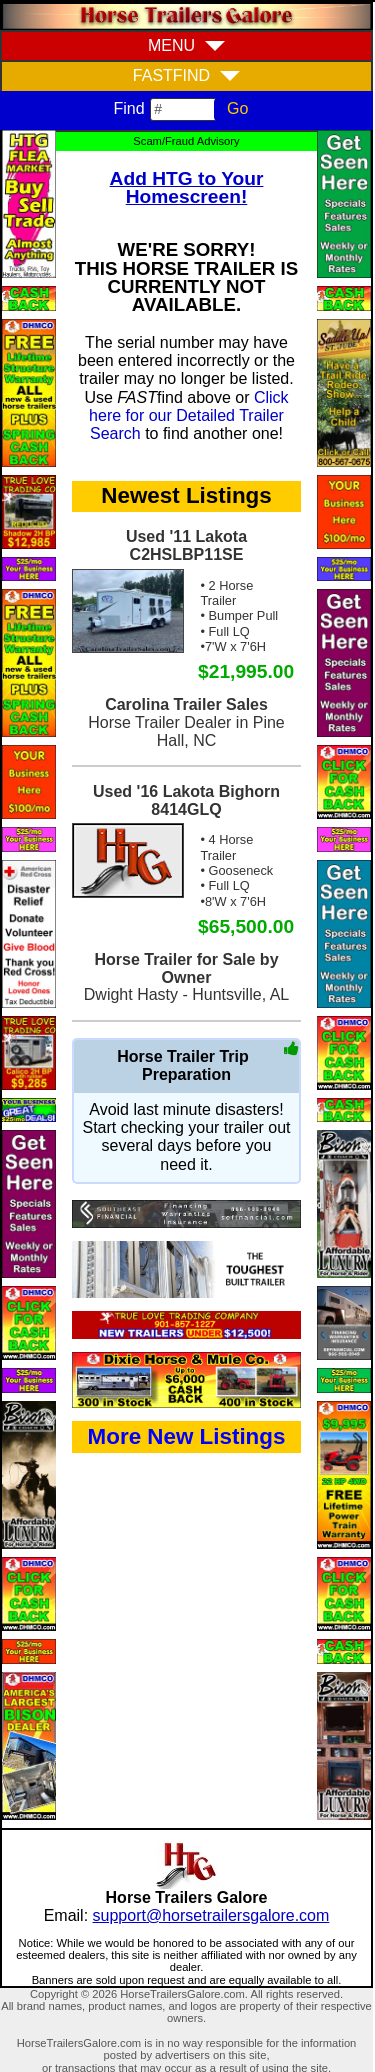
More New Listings (187, 1436)
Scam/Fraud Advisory (186, 141)
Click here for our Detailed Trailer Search (189, 416)
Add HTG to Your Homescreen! (187, 187)
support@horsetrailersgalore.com (211, 1915)
